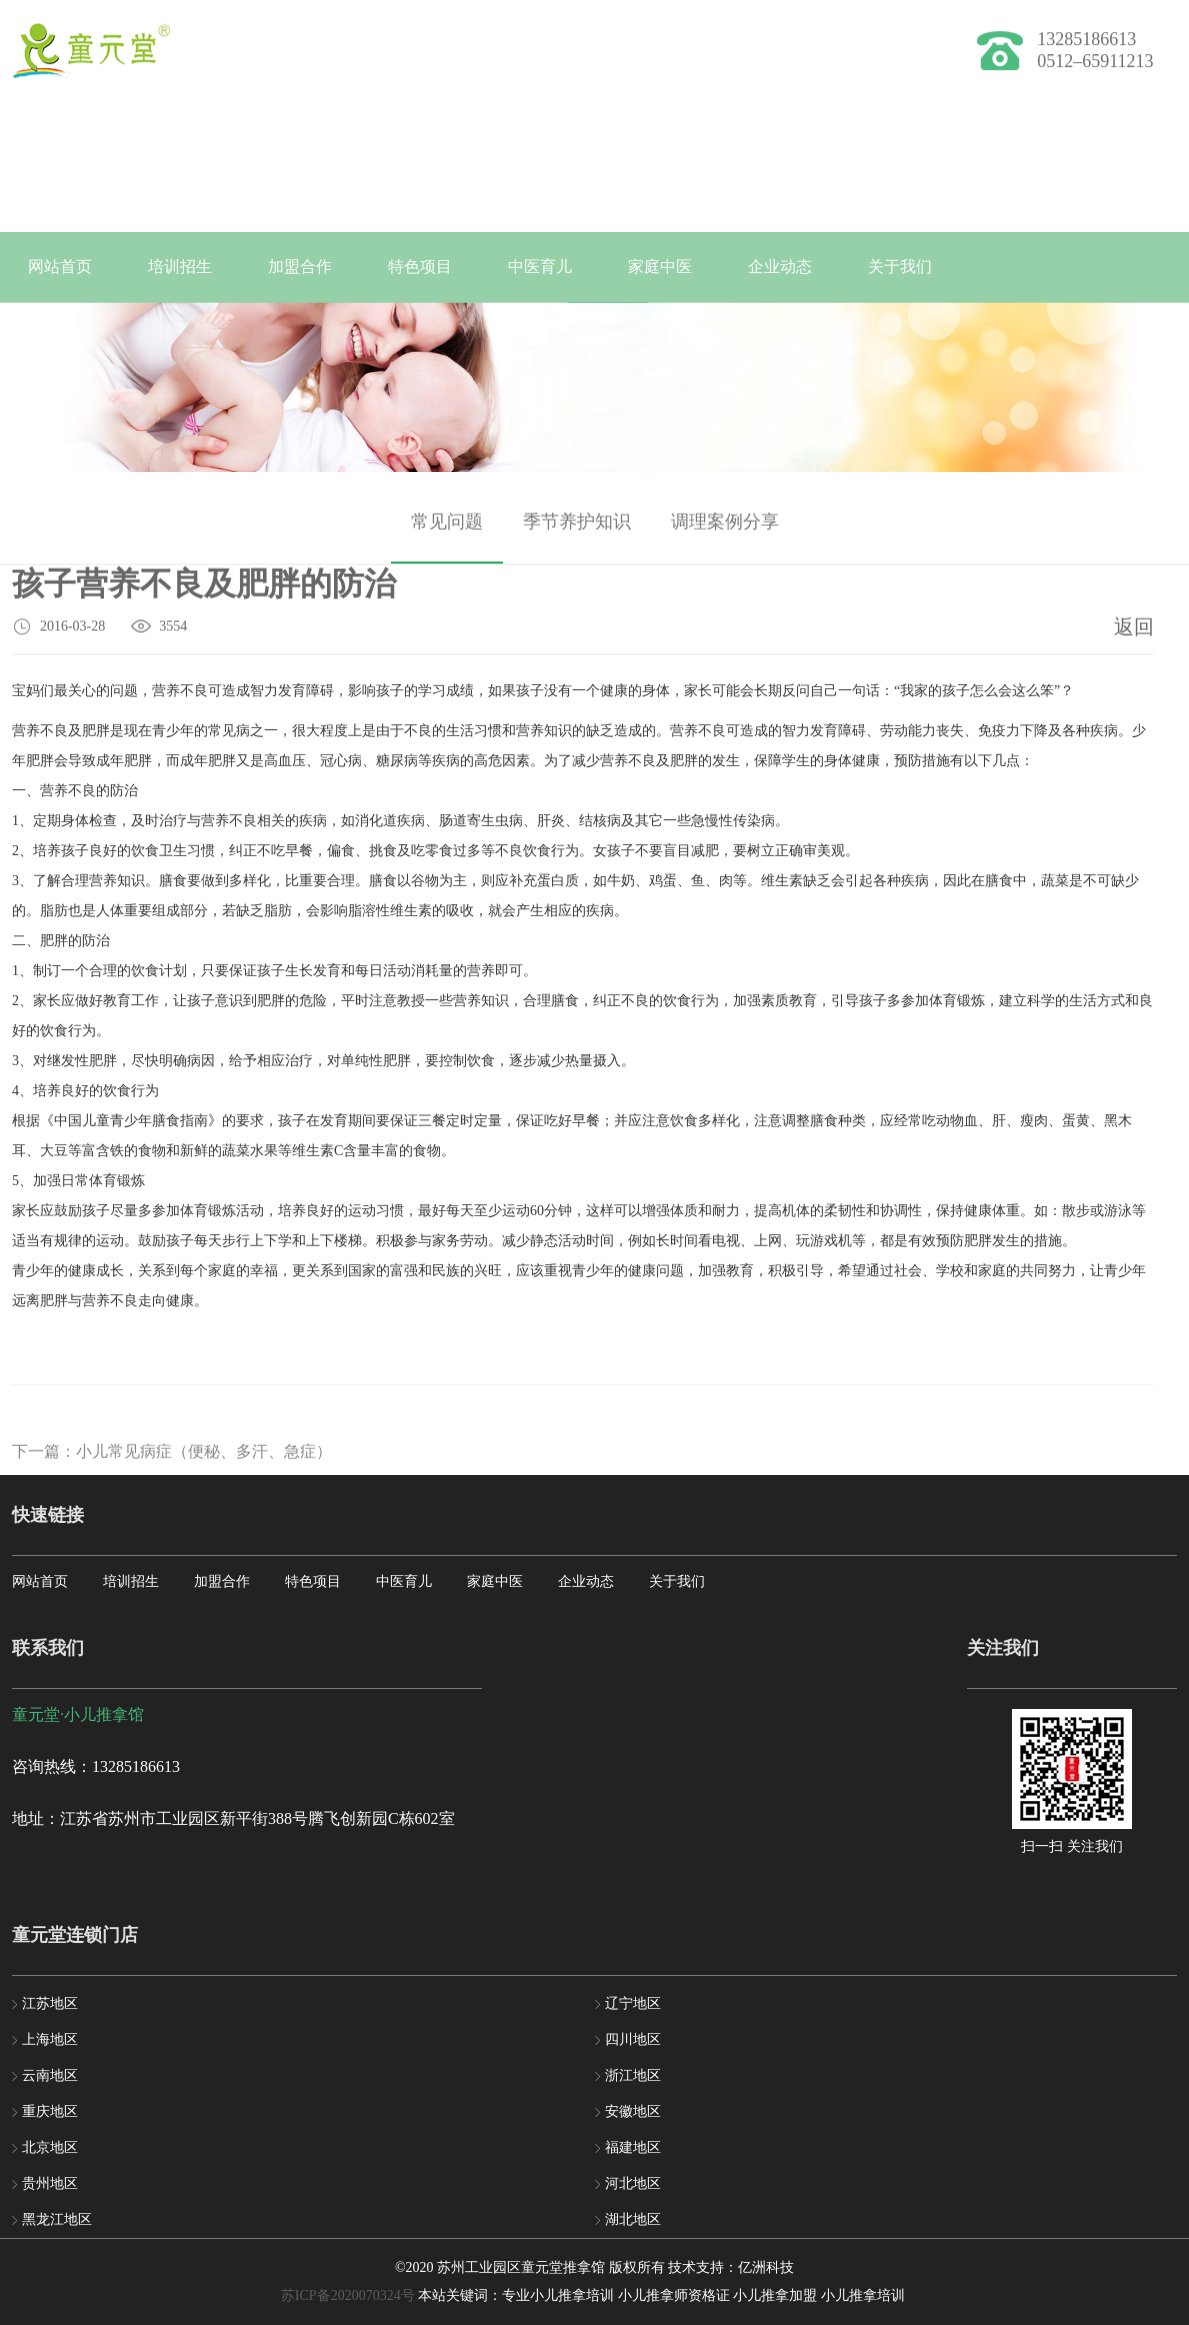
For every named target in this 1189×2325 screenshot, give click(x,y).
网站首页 (60, 266)
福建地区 (633, 2147)
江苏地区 (50, 2003)
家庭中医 (660, 266)
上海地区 (50, 2039)
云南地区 (50, 2075)
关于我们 (900, 266)
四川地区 (633, 2039)
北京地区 (50, 2147)
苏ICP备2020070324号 (348, 2295)
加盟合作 (300, 266)
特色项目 (420, 266)
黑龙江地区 (57, 2219)
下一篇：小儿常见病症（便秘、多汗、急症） (172, 1473)
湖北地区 (633, 2219)
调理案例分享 (725, 533)
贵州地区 (50, 2183)
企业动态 (780, 266)
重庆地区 (50, 2111)
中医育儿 (540, 266)
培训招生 (180, 266)
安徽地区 (633, 2111)
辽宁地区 (633, 2003)
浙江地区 (633, 2075)
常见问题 (447, 533)
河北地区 (633, 2183)
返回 (1134, 630)
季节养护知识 (577, 533)
